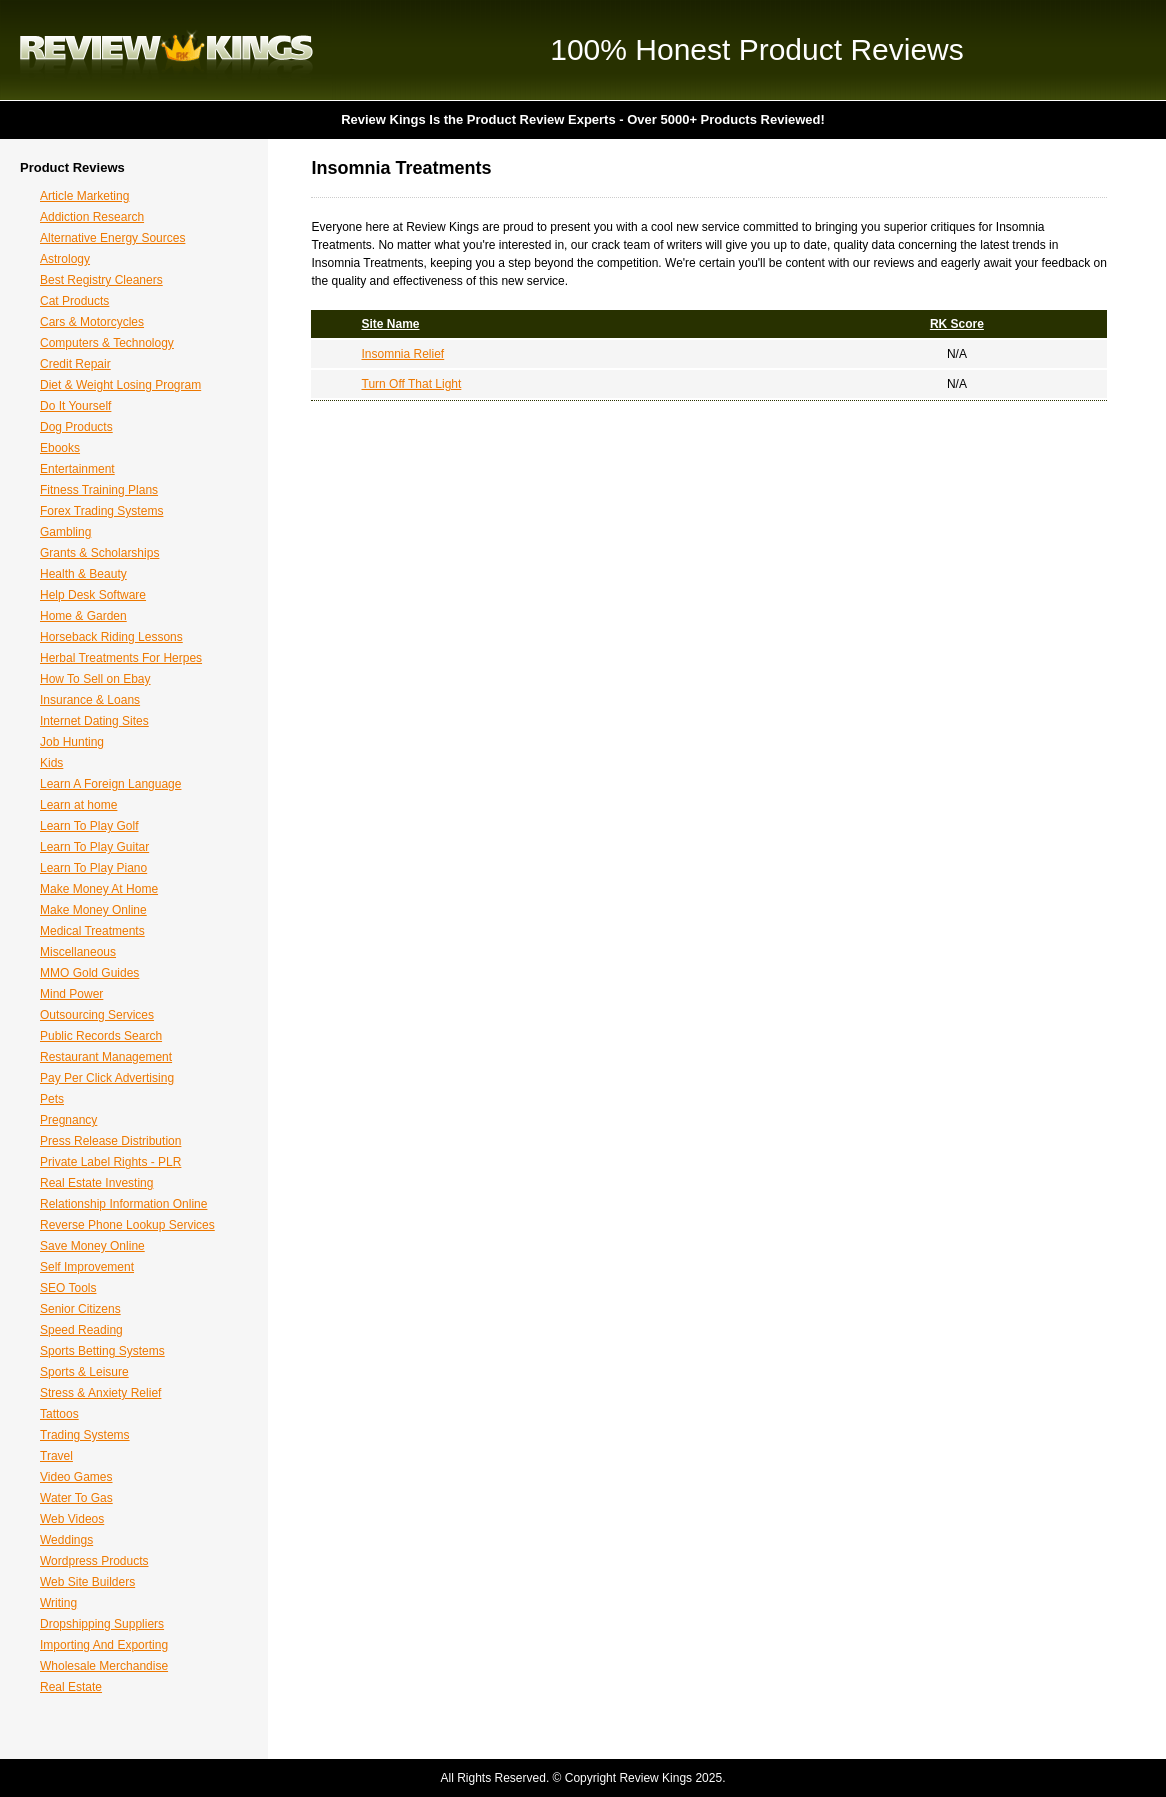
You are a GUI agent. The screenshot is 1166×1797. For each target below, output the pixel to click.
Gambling (65, 532)
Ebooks (60, 448)
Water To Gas (76, 1498)
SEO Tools (68, 1288)
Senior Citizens (80, 1309)
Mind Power (71, 994)
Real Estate (71, 1687)
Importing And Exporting (104, 1645)
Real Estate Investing (96, 1183)
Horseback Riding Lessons (111, 637)
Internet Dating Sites (94, 721)
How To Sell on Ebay (95, 679)
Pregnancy (68, 1120)
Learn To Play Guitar (94, 847)
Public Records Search (101, 1036)
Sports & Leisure (84, 1372)
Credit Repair (75, 364)
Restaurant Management (106, 1057)
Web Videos (72, 1519)
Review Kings (166, 50)
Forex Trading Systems (101, 511)
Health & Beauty (83, 574)
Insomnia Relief (403, 354)
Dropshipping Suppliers (102, 1624)
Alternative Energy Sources (112, 238)
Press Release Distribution (110, 1141)
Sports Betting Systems (102, 1351)
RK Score (957, 324)
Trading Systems (85, 1435)
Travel (56, 1456)
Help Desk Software (93, 595)
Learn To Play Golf (89, 826)
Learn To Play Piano (93, 868)
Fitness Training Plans (99, 490)
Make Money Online (93, 910)
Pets (52, 1099)
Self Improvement (87, 1267)
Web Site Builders (87, 1582)
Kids (51, 763)
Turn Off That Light (412, 384)
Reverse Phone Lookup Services (127, 1225)
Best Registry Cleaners (101, 280)
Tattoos (59, 1414)
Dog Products (76, 427)
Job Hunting (72, 742)
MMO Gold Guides (89, 973)
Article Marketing (84, 196)
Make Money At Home (99, 889)
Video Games (76, 1477)
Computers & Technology (107, 343)
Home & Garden (83, 616)
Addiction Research (92, 217)
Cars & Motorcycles (92, 322)
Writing (58, 1603)
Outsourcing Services (97, 1015)
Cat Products (74, 301)
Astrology (65, 259)
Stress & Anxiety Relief (100, 1393)
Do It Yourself (75, 406)
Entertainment (77, 469)
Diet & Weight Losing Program (120, 385)
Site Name (391, 324)
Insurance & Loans (90, 700)
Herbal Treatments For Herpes (121, 658)
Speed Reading (81, 1330)
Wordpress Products (94, 1561)
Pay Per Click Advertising (107, 1078)
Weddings (66, 1540)
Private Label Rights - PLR (110, 1162)
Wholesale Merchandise (104, 1666)
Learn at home (78, 805)
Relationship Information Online (123, 1204)
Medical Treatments (92, 931)
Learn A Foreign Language (110, 784)
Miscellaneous (78, 952)
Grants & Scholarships (99, 553)
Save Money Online (92, 1246)
